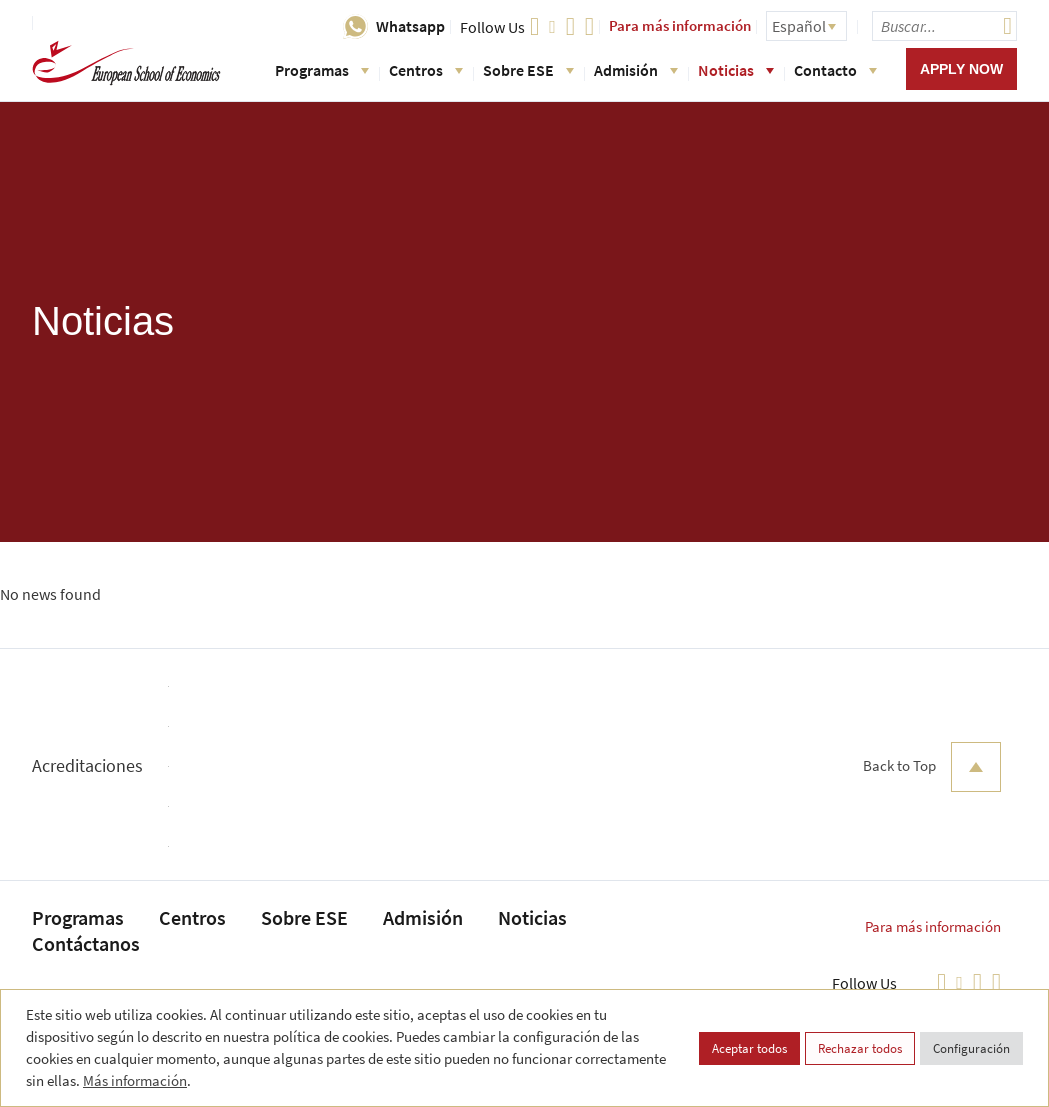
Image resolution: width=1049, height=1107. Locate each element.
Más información (135, 1080)
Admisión (636, 70)
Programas (322, 70)
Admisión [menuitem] (423, 917)
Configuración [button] (971, 1048)
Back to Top (932, 767)
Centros (426, 70)
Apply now (961, 69)
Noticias (736, 70)
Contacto (835, 70)
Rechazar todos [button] (860, 1048)
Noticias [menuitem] (532, 917)
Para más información (680, 25)
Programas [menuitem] (78, 917)
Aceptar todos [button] (749, 1048)
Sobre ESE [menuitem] (304, 917)
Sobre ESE (528, 70)
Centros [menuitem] (192, 917)
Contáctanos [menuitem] (86, 943)
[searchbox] (944, 26)
